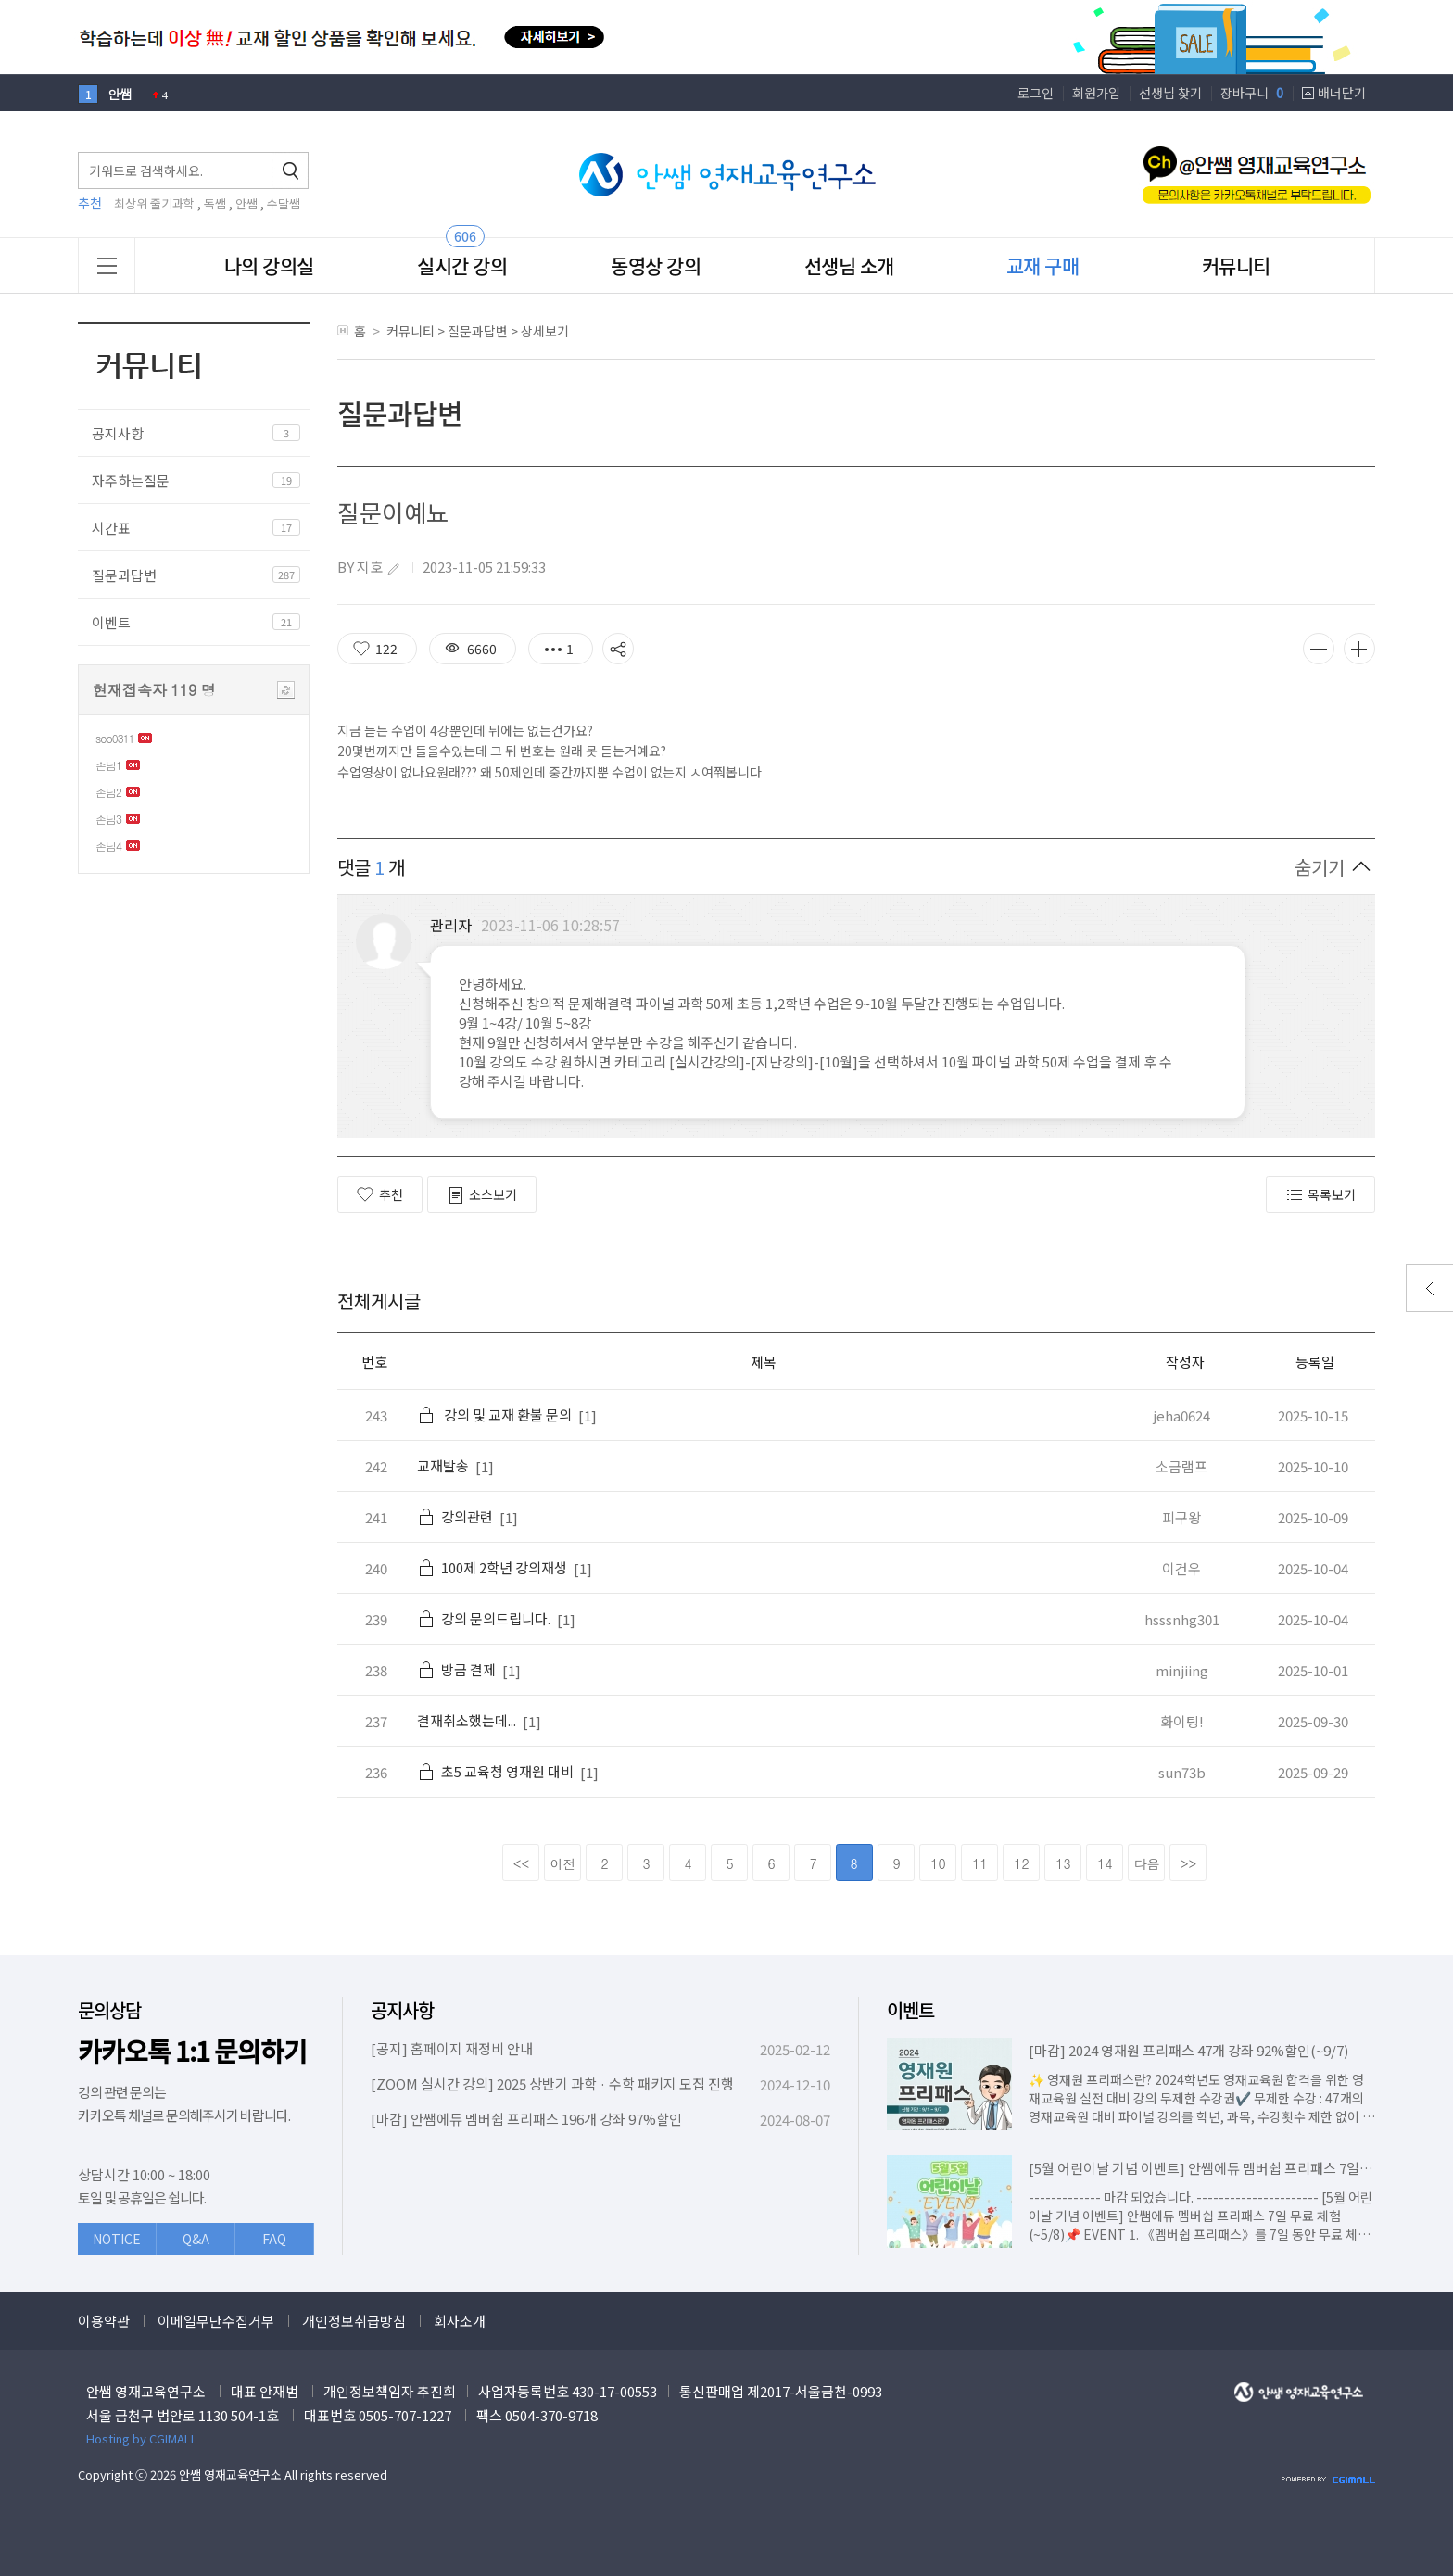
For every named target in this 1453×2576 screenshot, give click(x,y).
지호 (370, 566)
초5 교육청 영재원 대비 (495, 1771)
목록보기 (1320, 1195)
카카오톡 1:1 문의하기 (192, 2051)
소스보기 (482, 1195)
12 (1021, 1863)
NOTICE (117, 2238)
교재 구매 (1043, 265)
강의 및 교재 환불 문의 (494, 1414)
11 (979, 1863)
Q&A (196, 2238)
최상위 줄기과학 (154, 203)
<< (521, 1863)
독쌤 (215, 203)
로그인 (1035, 92)
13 (1062, 1863)
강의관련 (455, 1516)
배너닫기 (1342, 92)
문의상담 (109, 2010)
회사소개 (460, 2320)
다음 (1147, 1863)
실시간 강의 (462, 265)
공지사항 (118, 433)
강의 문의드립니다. (483, 1618)
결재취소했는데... (466, 1720)
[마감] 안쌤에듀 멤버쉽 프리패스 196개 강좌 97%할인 (526, 2118)
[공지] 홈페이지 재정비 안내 (452, 2048)
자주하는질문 (131, 480)
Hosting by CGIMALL (141, 2438)
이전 (563, 1863)
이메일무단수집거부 (216, 2320)
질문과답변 (124, 575)
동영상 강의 (656, 265)
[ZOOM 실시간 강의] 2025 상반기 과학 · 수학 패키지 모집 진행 (552, 2083)
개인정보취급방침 (354, 2320)
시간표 (111, 527)
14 (1104, 1863)
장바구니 (1251, 92)
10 (937, 1863)
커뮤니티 (1236, 265)
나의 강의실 (269, 265)
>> (1189, 1863)
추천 (380, 1194)
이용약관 (104, 2320)
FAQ (274, 2238)
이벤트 (111, 622)
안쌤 (246, 203)
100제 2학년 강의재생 (492, 1567)
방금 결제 (456, 1669)
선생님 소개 (849, 265)
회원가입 (1096, 92)
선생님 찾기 (1170, 92)
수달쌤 (283, 203)
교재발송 (443, 1465)
